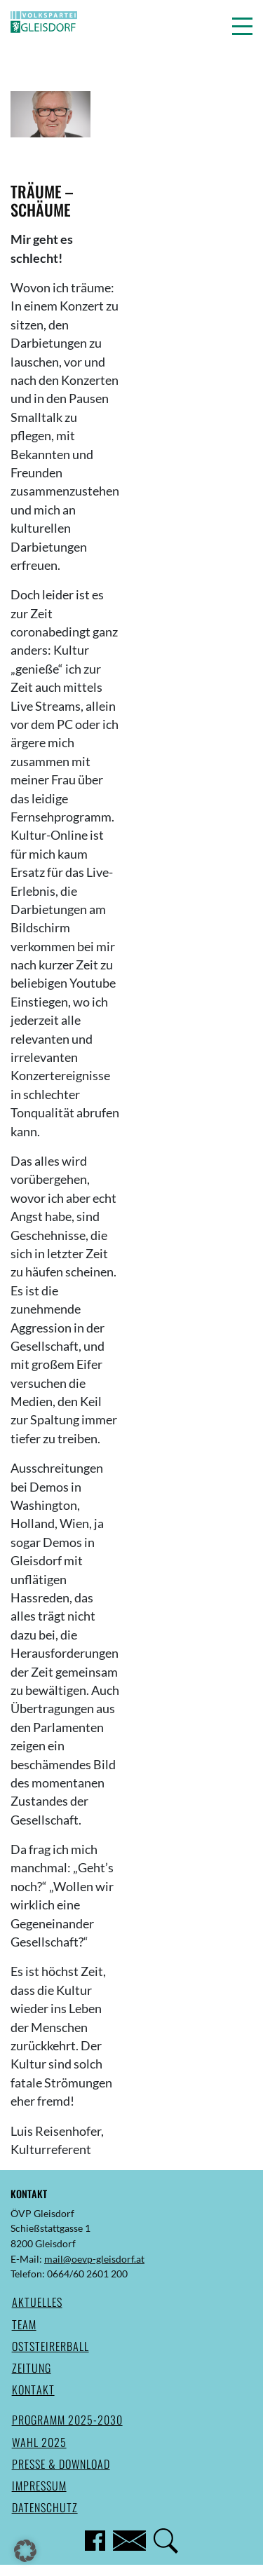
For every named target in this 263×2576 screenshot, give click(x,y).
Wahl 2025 (39, 2442)
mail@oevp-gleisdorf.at (94, 2259)
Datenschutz (45, 2507)
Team (24, 2324)
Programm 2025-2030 (67, 2419)
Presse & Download (61, 2463)
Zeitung (31, 2367)
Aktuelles (37, 2302)
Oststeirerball (50, 2346)
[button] (242, 26)
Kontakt (33, 2389)
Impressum (39, 2485)
